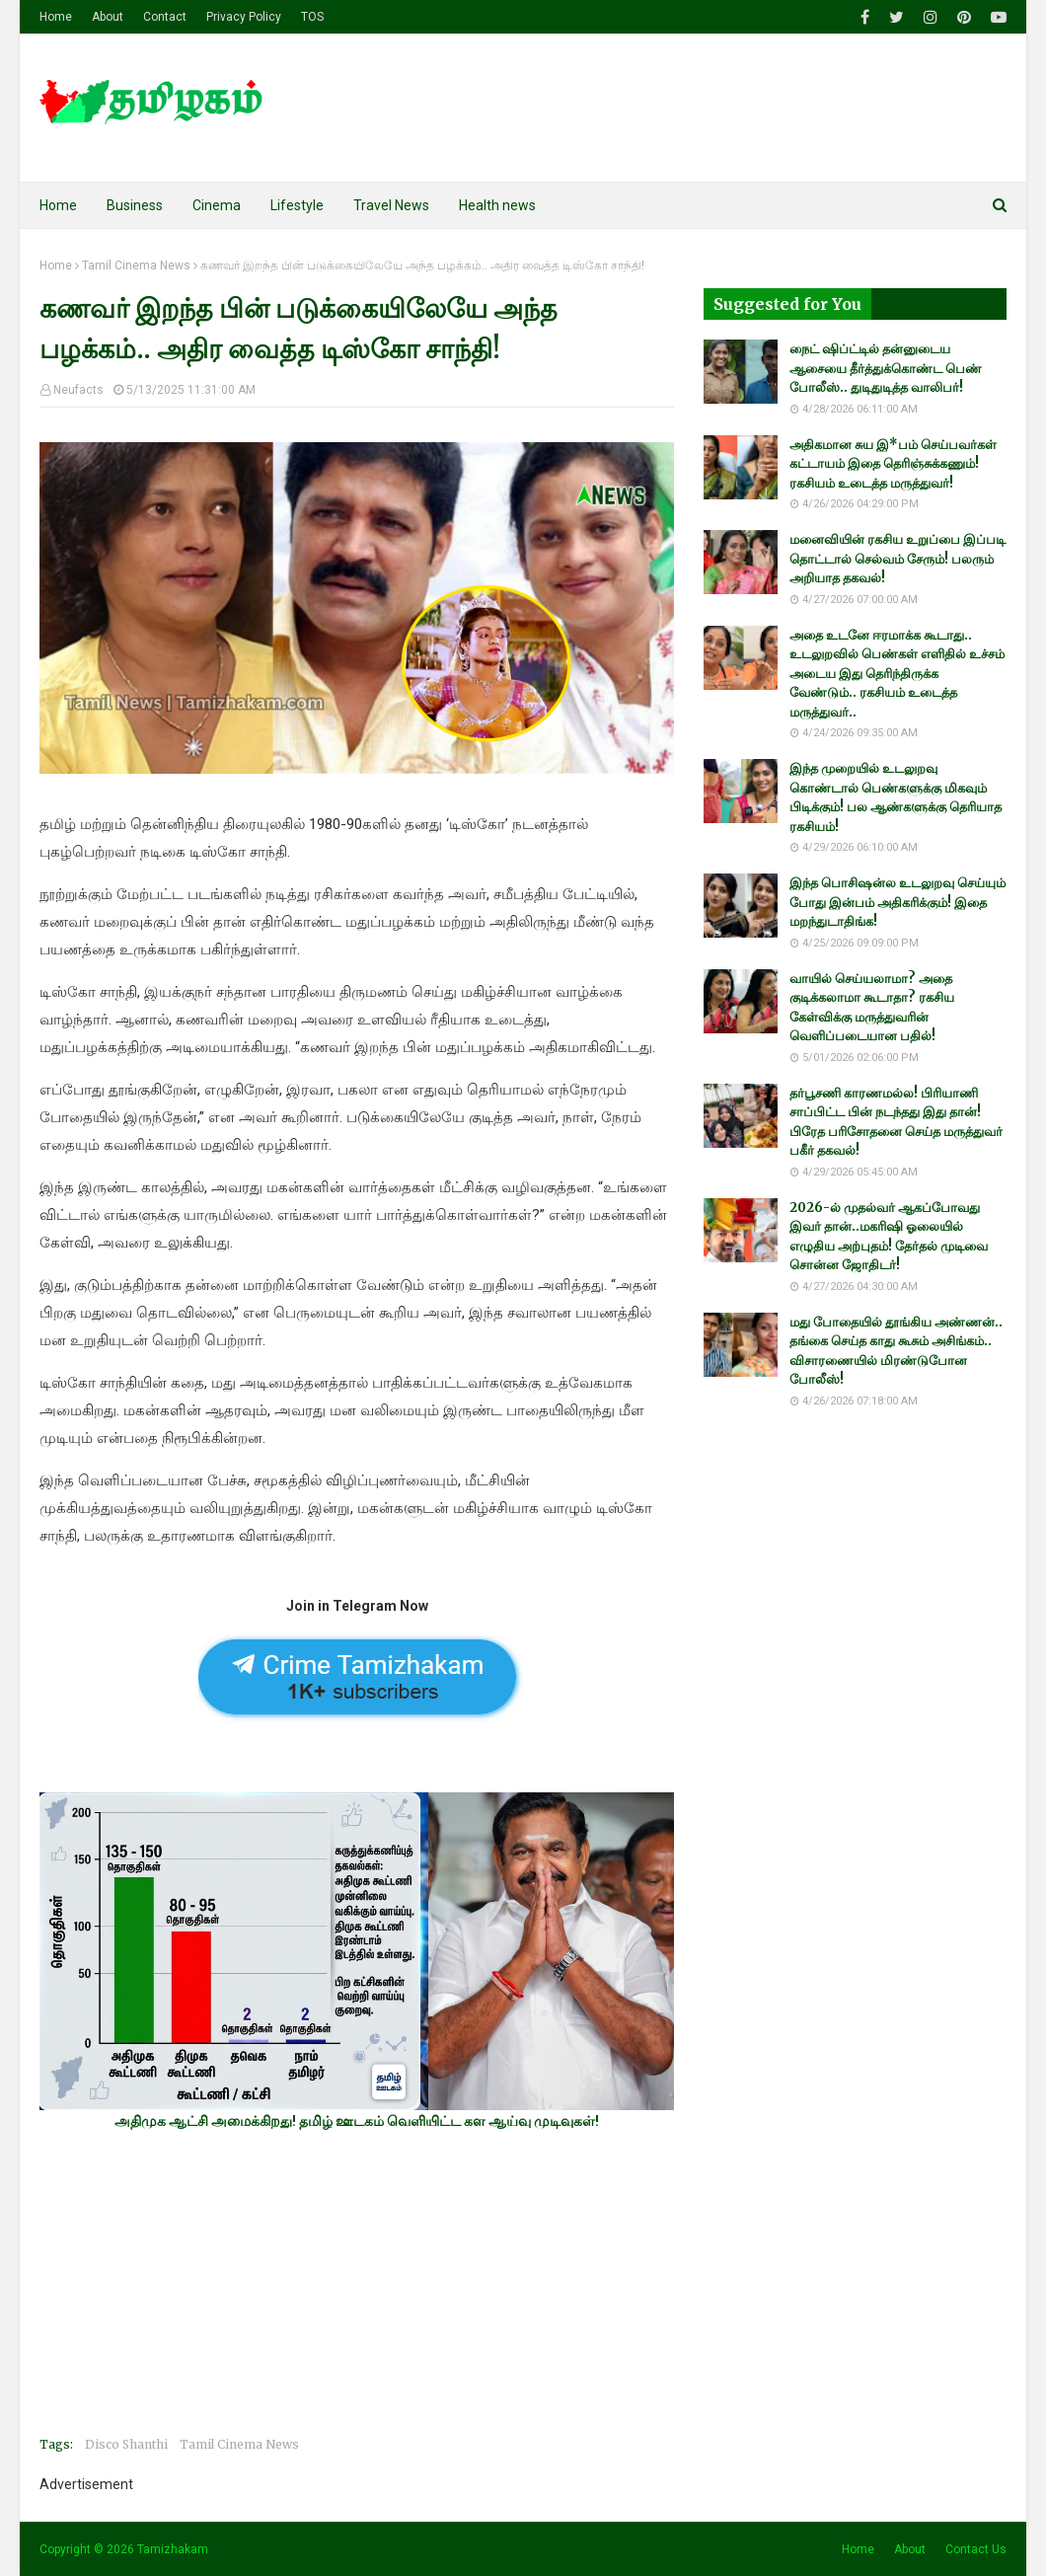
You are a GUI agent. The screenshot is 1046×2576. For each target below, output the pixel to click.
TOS (312, 17)
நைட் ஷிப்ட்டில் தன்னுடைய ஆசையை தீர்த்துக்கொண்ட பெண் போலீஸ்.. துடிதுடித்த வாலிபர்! (885, 368)
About (107, 17)
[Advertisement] (356, 2283)
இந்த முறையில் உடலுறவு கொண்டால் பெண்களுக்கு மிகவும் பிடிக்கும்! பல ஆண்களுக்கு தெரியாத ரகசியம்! (895, 797)
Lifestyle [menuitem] (297, 205)
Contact (165, 17)
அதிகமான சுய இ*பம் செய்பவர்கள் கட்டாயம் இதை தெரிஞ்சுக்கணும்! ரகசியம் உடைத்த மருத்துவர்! (893, 464)
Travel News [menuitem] (391, 205)
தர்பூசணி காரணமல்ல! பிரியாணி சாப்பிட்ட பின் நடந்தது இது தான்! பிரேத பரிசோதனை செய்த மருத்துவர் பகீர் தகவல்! (896, 1122)
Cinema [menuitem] (216, 205)
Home (55, 17)
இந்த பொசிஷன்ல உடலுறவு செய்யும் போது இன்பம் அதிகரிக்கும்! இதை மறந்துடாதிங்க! (897, 902)
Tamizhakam (172, 2549)
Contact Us (976, 2549)
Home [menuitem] (58, 205)
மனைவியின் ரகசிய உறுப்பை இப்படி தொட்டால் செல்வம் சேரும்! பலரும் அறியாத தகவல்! (897, 558)
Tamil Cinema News (136, 265)
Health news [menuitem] (497, 205)
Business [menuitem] (135, 205)
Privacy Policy (243, 17)
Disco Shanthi (126, 2444)
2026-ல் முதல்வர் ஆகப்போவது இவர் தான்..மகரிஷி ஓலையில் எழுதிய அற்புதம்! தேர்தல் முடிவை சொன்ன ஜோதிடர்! (888, 1236)
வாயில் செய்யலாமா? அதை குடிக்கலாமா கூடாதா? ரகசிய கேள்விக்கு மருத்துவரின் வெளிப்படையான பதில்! (871, 1007)
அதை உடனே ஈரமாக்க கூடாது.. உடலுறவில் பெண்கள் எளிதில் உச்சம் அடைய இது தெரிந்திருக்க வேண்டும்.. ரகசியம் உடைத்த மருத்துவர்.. (897, 673)
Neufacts (78, 390)
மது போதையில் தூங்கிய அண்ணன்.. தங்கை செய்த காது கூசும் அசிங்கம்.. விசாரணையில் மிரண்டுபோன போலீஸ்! (896, 1351)
